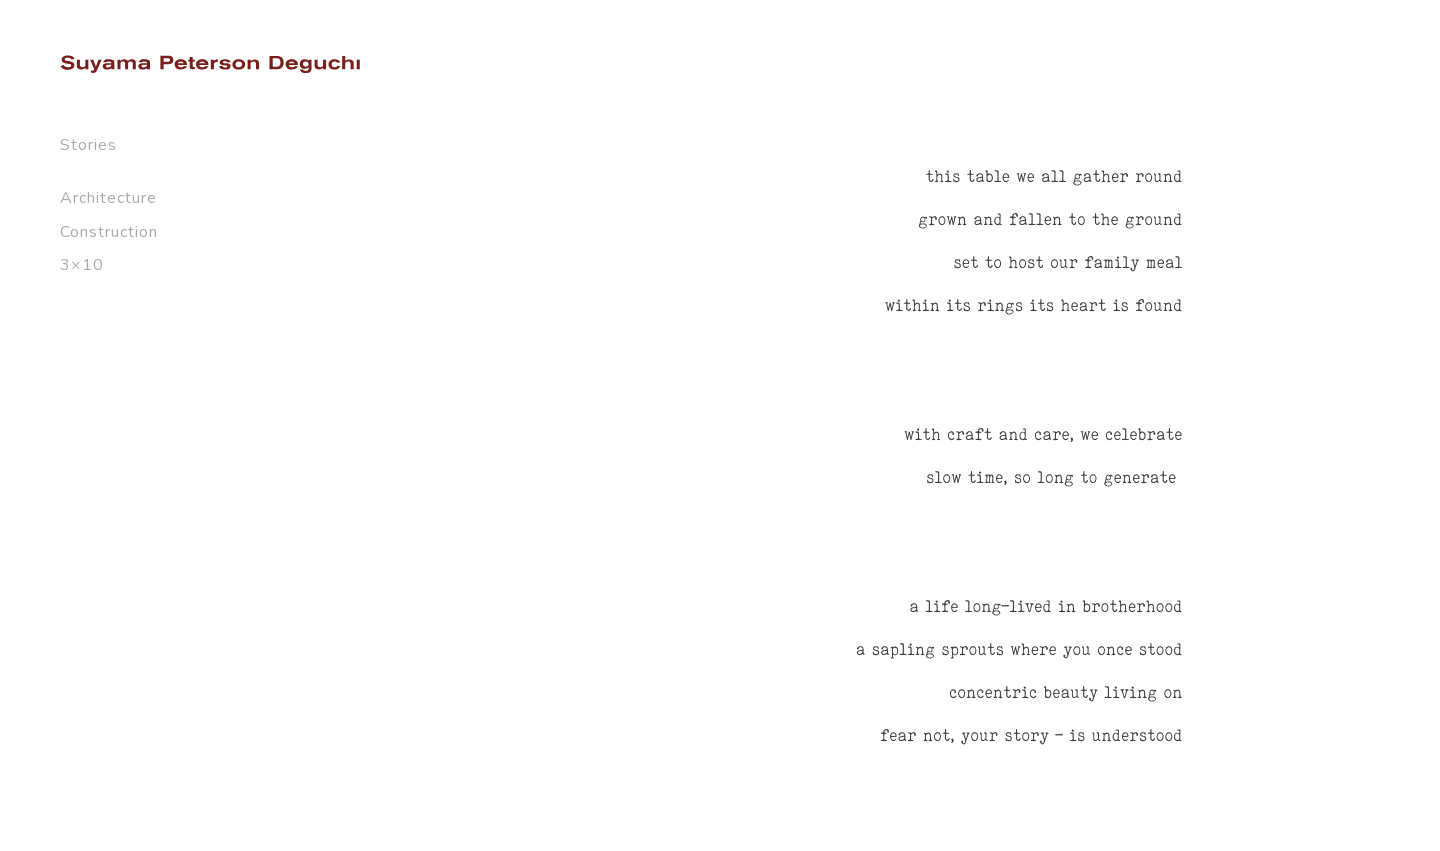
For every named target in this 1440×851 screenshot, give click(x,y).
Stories (88, 145)
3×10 (82, 265)
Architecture (108, 198)
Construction (109, 232)
